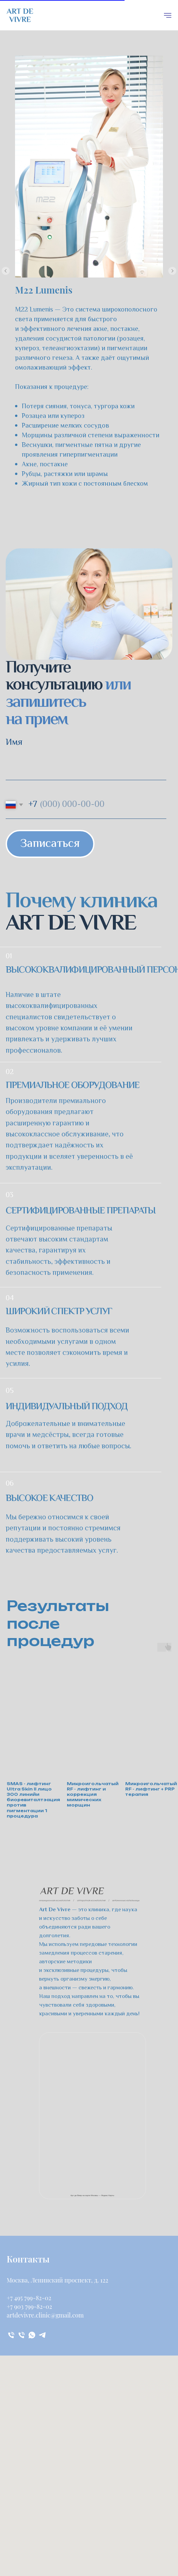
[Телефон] (11, 2335)
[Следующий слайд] (172, 271)
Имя (14, 742)
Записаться (50, 844)
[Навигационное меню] (167, 15)
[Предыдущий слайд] (6, 271)
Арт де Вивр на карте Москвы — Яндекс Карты (92, 2195)
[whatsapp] (32, 2335)
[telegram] (42, 2335)
